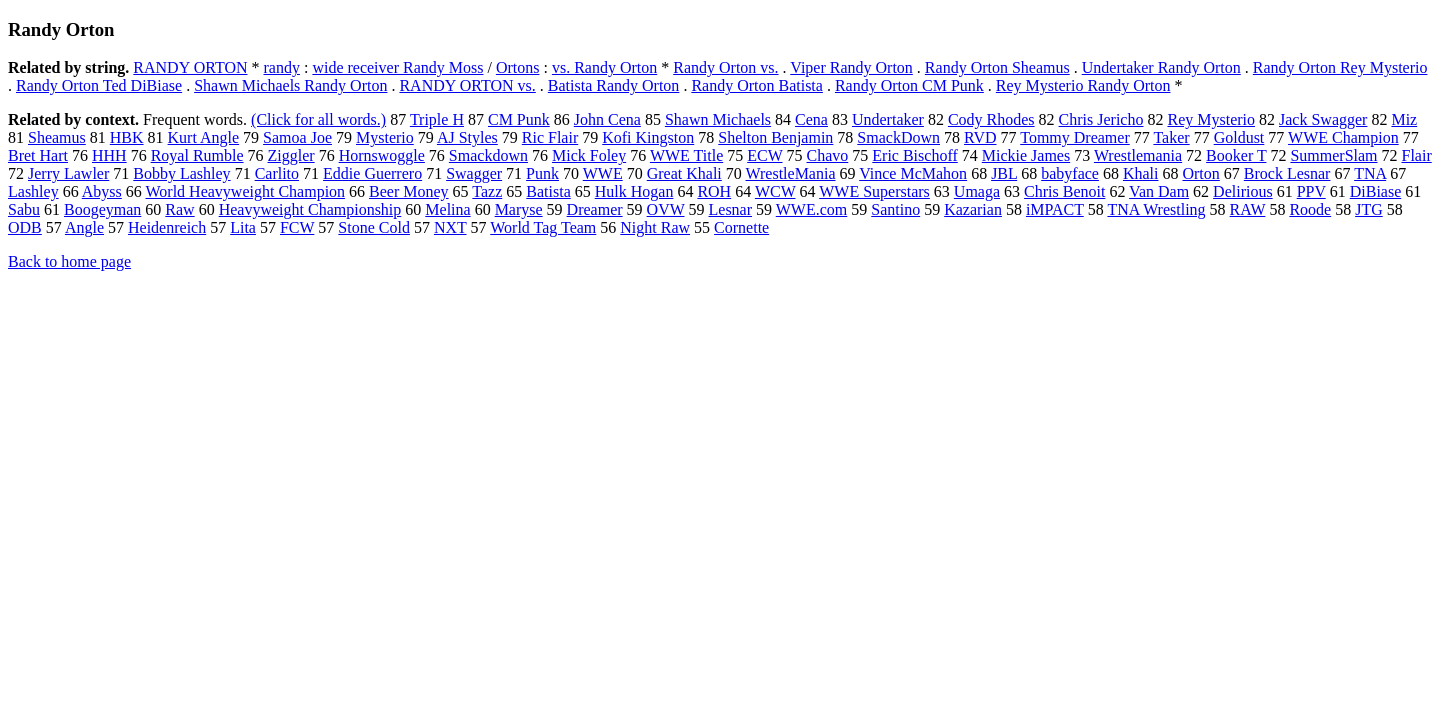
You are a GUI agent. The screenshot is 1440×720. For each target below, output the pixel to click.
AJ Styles (467, 137)
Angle (84, 227)
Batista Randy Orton (614, 85)
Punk (542, 173)
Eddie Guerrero (372, 173)
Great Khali (684, 173)
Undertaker (888, 119)
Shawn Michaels (718, 119)
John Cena (607, 119)
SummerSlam (1333, 155)
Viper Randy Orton (851, 67)
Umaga (977, 191)
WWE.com (812, 209)
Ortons (518, 67)
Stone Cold (374, 227)
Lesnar (731, 209)
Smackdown (488, 155)
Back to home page (69, 261)
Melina (447, 209)
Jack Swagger (1323, 119)
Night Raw (655, 227)
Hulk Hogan (634, 191)
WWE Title (686, 155)
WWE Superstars (874, 191)
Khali (1141, 173)
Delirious (1243, 191)
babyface (1070, 173)
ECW (764, 155)
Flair (1417, 155)
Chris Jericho (1101, 119)
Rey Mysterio (1211, 119)
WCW (775, 191)
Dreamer (595, 209)
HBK (127, 137)
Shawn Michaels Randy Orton (290, 85)
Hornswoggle (382, 155)
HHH (109, 155)
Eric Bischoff (914, 155)
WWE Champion (1343, 137)
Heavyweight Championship (310, 209)
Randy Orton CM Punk (909, 85)
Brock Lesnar (1287, 173)
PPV (1311, 191)
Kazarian (973, 209)
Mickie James (1026, 155)
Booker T (1236, 155)
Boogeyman (102, 209)
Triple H (437, 119)
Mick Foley (589, 155)
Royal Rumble (197, 155)
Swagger (474, 173)
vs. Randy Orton (604, 67)
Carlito (277, 173)
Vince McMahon (913, 173)
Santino (895, 209)
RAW (1248, 209)
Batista (548, 191)
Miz (1404, 119)
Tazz (487, 191)
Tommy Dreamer (1075, 137)
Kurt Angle (204, 137)
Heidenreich (167, 227)
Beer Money (409, 191)
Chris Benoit (1064, 191)
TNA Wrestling (1156, 209)
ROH (714, 191)
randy (281, 67)
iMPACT (1055, 209)
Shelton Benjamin (775, 137)
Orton (1200, 173)
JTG (1369, 209)
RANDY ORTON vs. (467, 85)
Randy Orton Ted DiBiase (99, 85)
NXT (450, 227)
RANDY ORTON (190, 67)
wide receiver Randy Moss (397, 67)
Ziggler (291, 155)
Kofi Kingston (648, 137)
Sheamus (57, 137)
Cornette (741, 227)
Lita (243, 227)
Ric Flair (550, 137)
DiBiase (1376, 191)
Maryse (519, 209)
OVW (666, 209)
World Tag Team (543, 227)
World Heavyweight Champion (246, 191)
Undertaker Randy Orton (1161, 67)
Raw (179, 209)
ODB (25, 227)
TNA (1370, 173)
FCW (297, 227)
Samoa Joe (297, 137)
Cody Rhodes (991, 119)
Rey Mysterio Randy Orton (1083, 85)
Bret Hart (38, 155)
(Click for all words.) (318, 119)
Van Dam (1159, 191)
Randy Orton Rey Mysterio (1340, 67)
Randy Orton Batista (757, 85)
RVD (980, 137)
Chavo (828, 155)
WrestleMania (791, 173)
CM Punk (519, 119)
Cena (811, 119)
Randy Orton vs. (725, 67)
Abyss (102, 191)
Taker (1171, 137)
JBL (1004, 173)
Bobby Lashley (181, 173)
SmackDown (898, 137)
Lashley (33, 191)
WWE (603, 173)
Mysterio (385, 137)
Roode (1310, 209)
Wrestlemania (1138, 155)
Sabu (24, 209)
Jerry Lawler (68, 173)
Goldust (1239, 137)
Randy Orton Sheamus (997, 67)
